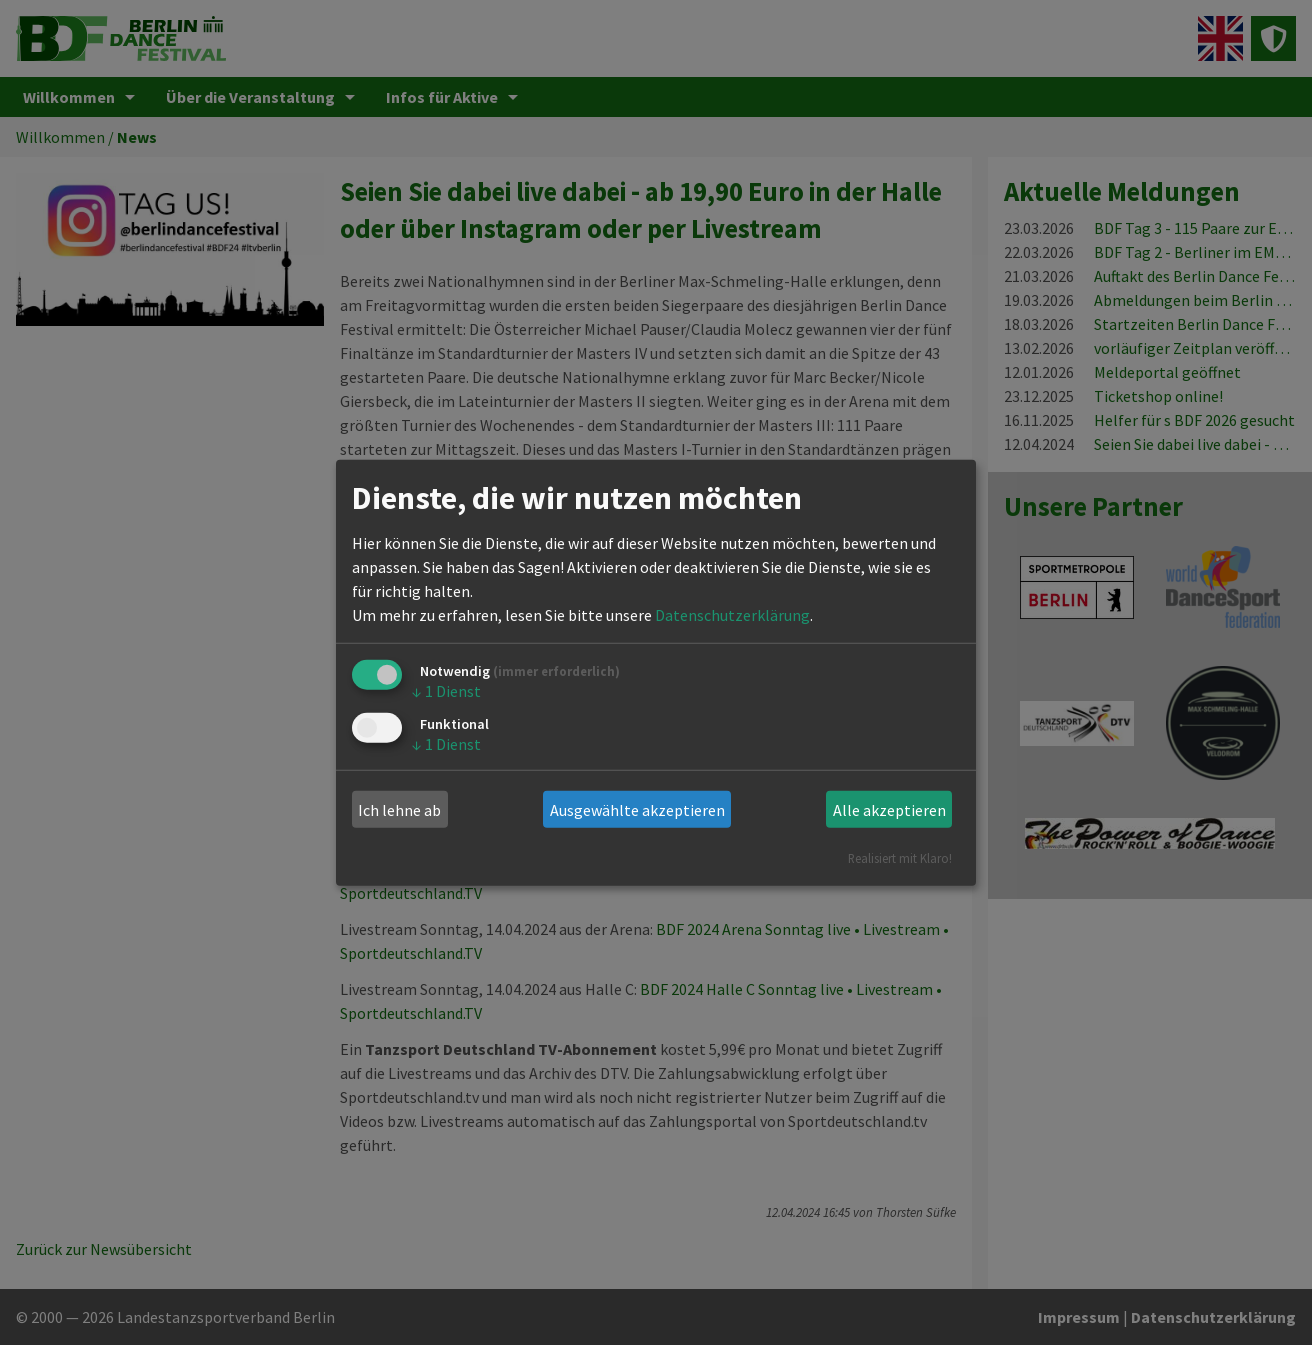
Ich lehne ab (399, 810)
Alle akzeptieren (889, 810)
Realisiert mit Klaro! (900, 858)
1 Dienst (446, 691)
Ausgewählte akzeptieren (637, 810)
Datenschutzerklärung (732, 615)
